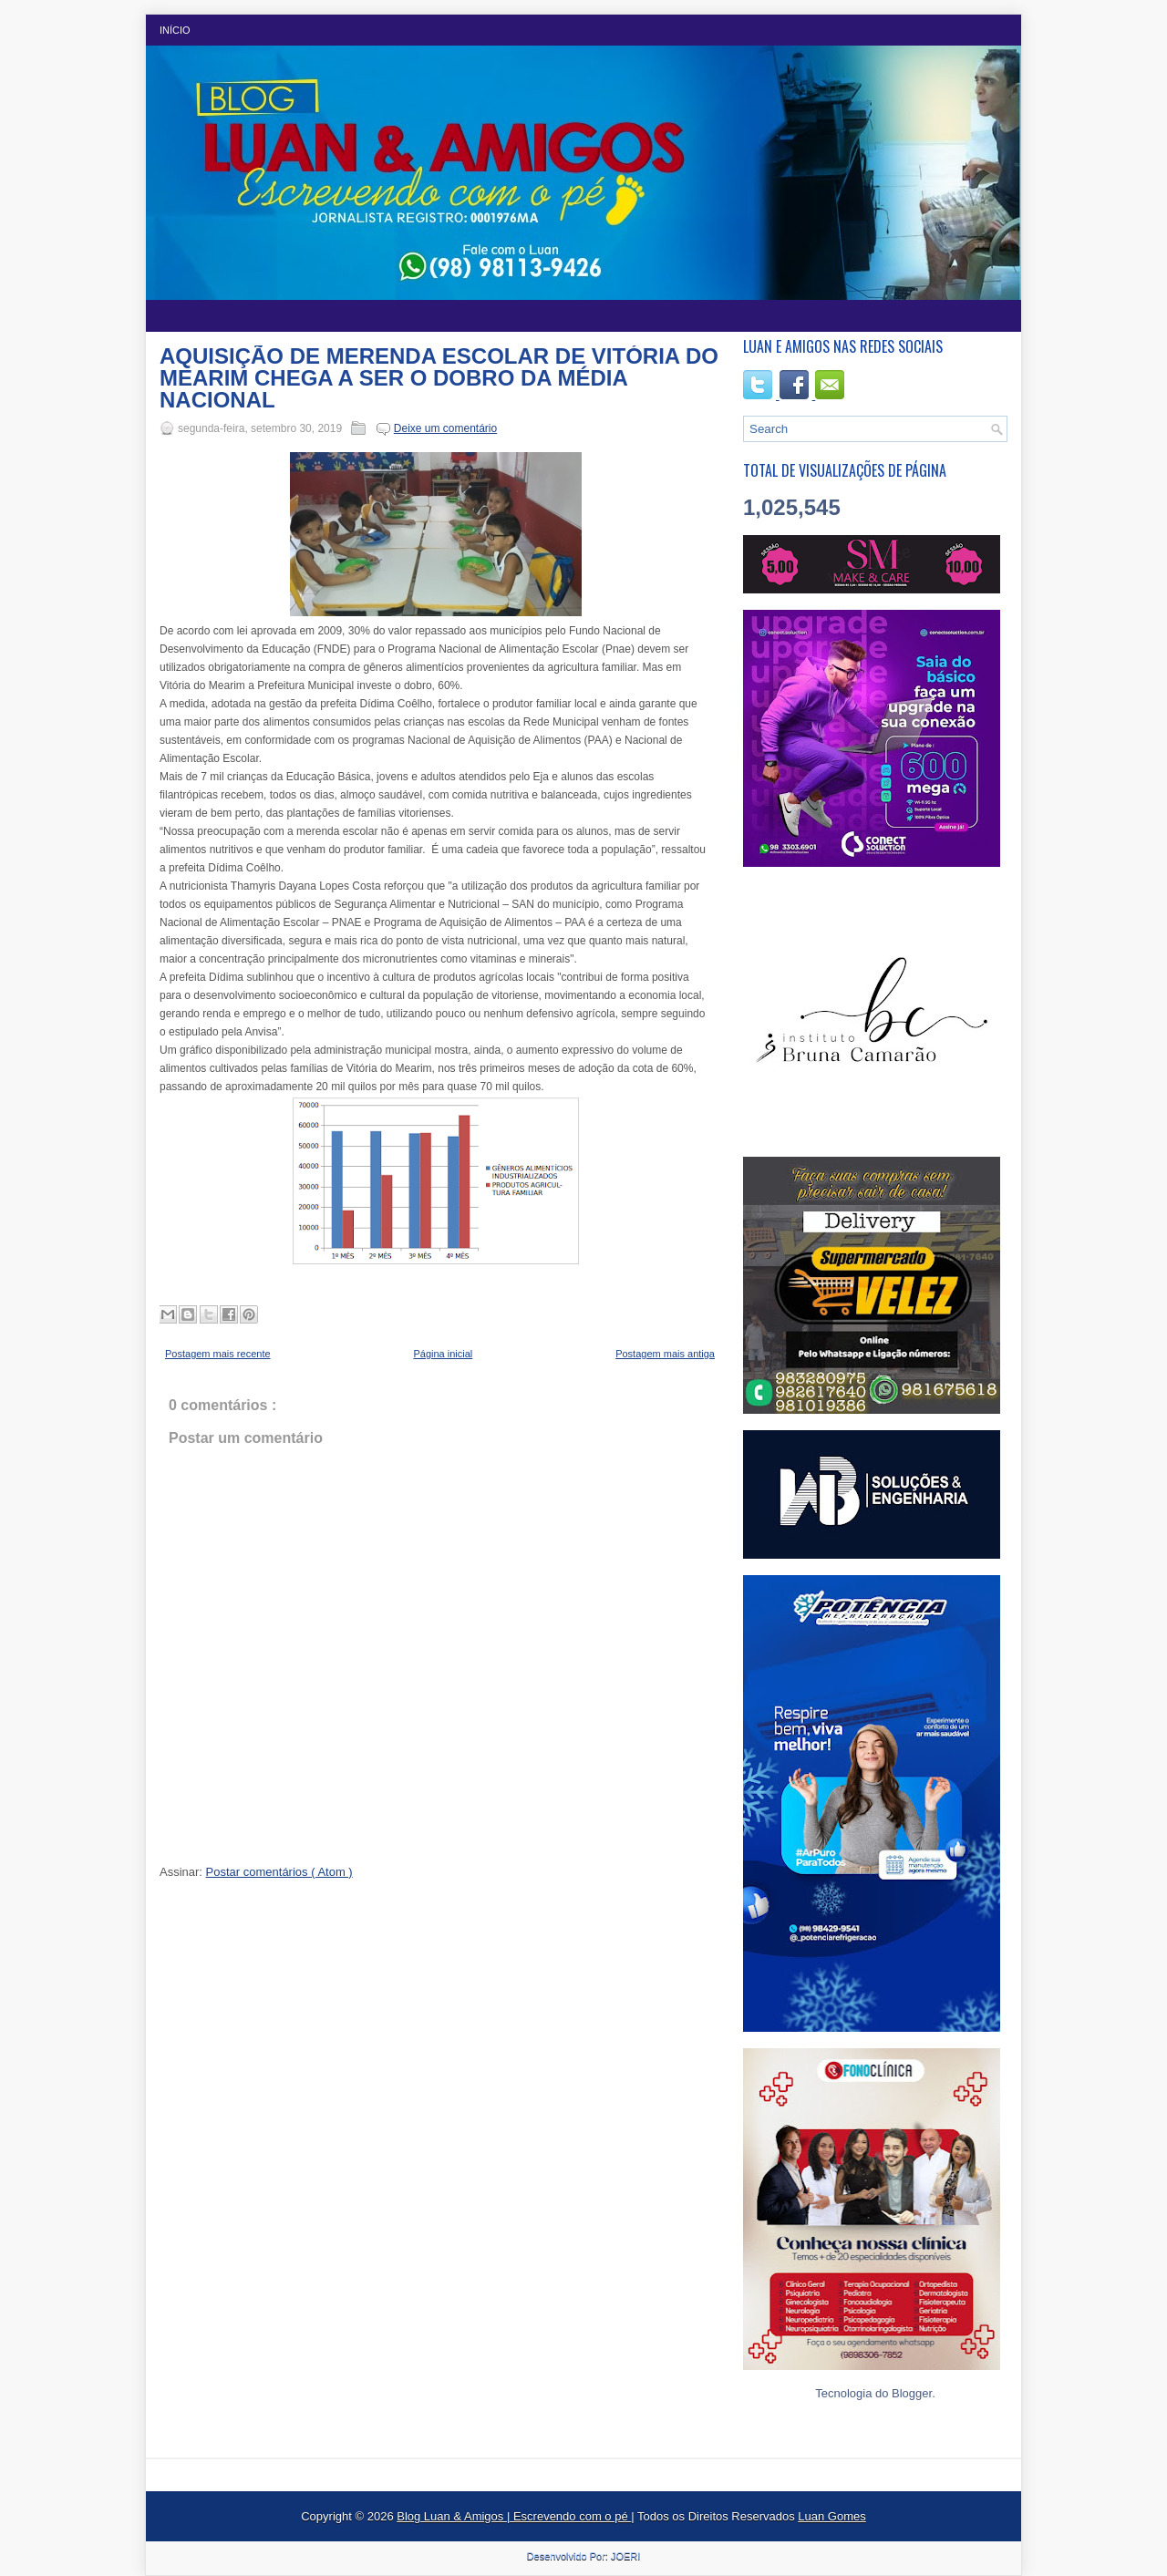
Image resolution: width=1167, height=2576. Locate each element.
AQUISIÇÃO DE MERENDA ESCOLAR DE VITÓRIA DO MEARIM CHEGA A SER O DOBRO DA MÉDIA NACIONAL (439, 378)
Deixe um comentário (445, 428)
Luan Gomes (831, 2516)
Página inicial (442, 1353)
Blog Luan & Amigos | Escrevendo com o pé (514, 2516)
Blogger (912, 2393)
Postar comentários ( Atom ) (279, 1872)
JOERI (625, 2555)
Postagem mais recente (218, 1353)
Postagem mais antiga (665, 1353)
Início (175, 30)
